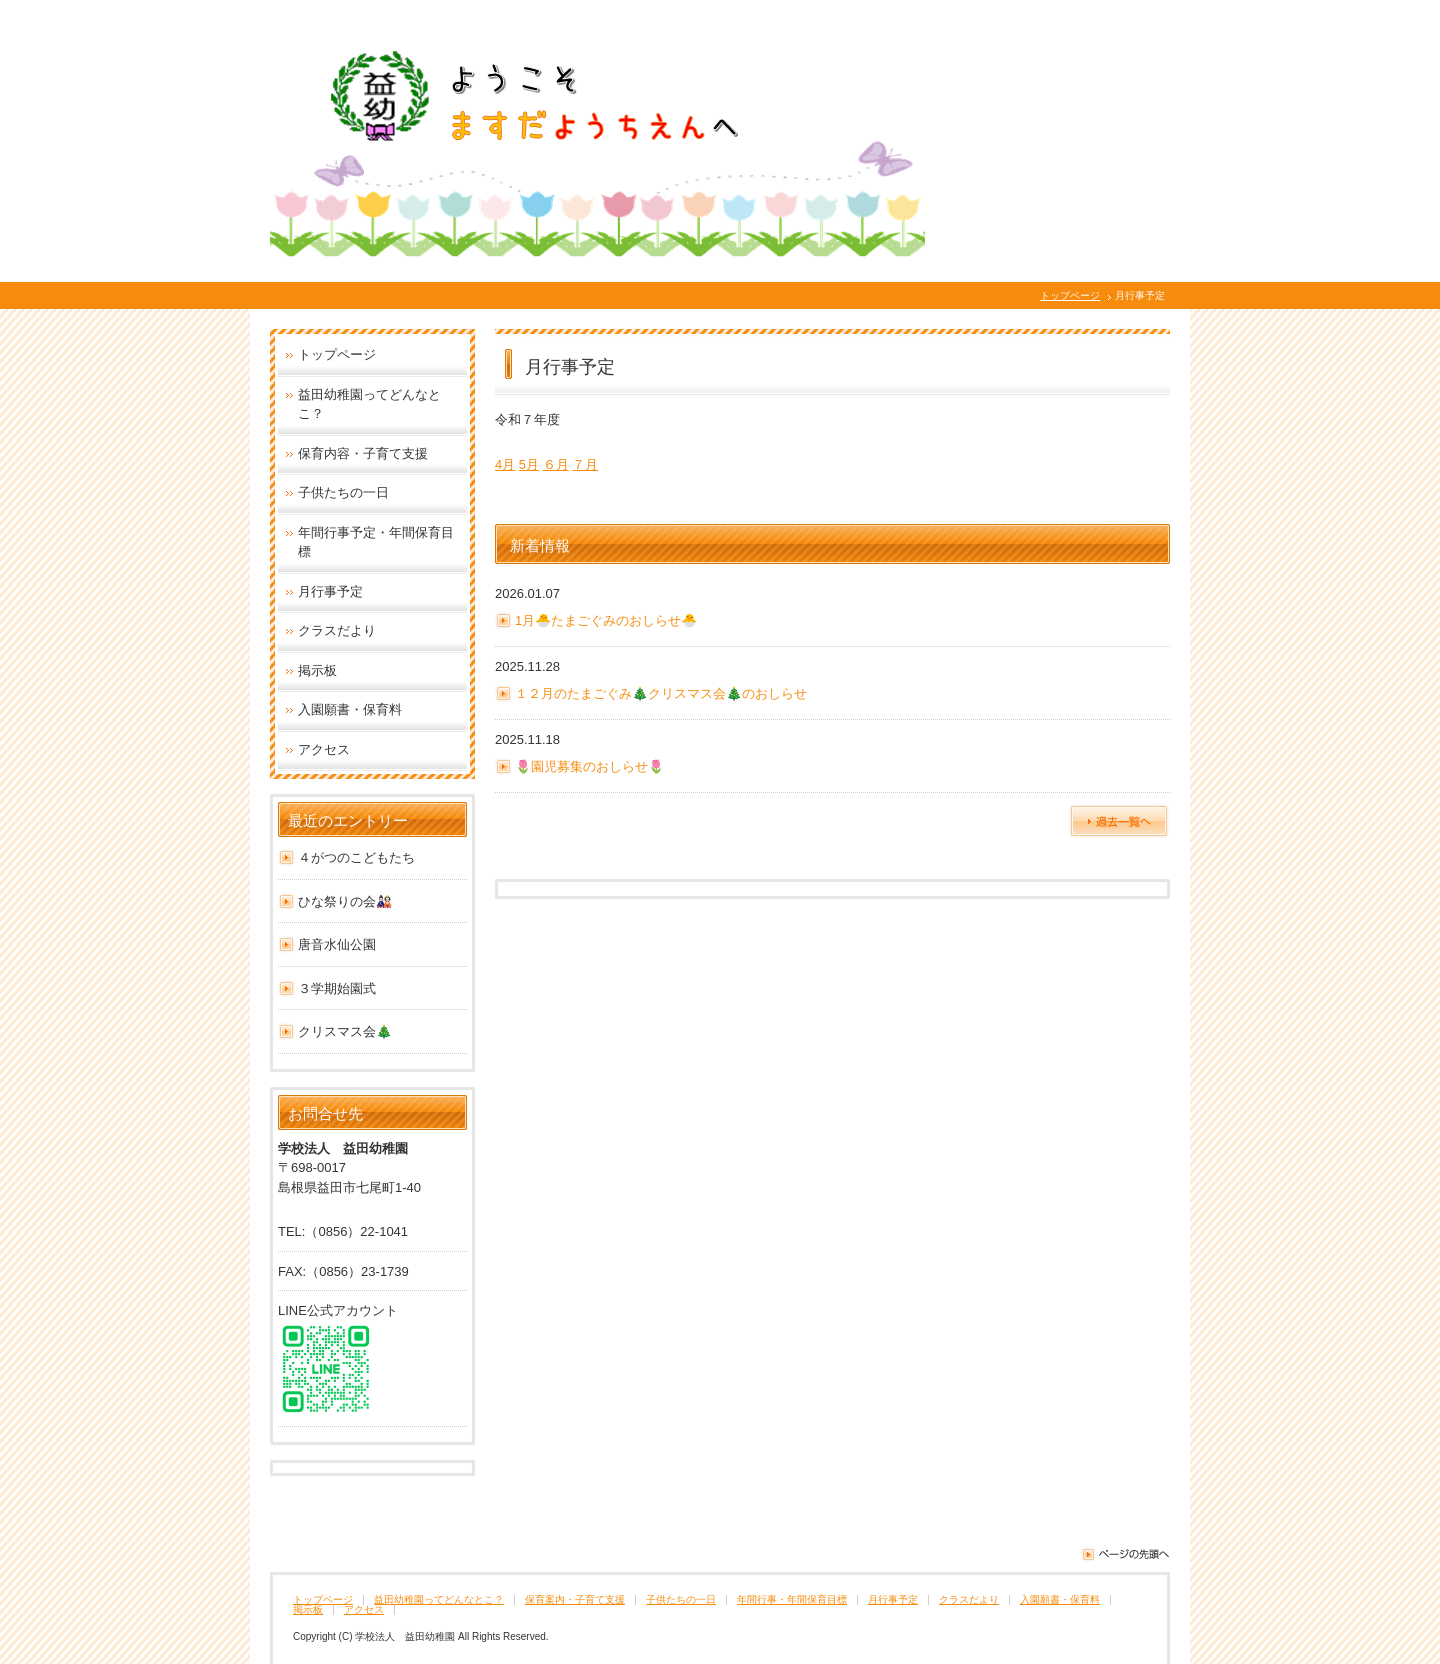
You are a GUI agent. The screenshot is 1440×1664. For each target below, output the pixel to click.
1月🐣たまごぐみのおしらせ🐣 (606, 620)
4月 (505, 464)
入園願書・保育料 (350, 709)
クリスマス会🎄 (345, 1031)
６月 (556, 464)
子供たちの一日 (343, 492)
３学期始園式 (337, 988)
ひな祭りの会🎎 (345, 901)
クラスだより (337, 630)
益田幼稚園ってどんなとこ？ (369, 404)
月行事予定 (330, 591)
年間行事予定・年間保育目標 (376, 542)
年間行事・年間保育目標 (792, 1599)
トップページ (1070, 295)
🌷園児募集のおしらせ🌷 (589, 766)
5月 (529, 464)
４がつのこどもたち (356, 857)
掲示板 (317, 670)
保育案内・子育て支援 (575, 1599)
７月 (585, 464)
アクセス (324, 749)
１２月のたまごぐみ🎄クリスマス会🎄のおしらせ (661, 693)
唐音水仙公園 (337, 944)
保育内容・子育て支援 (363, 453)
